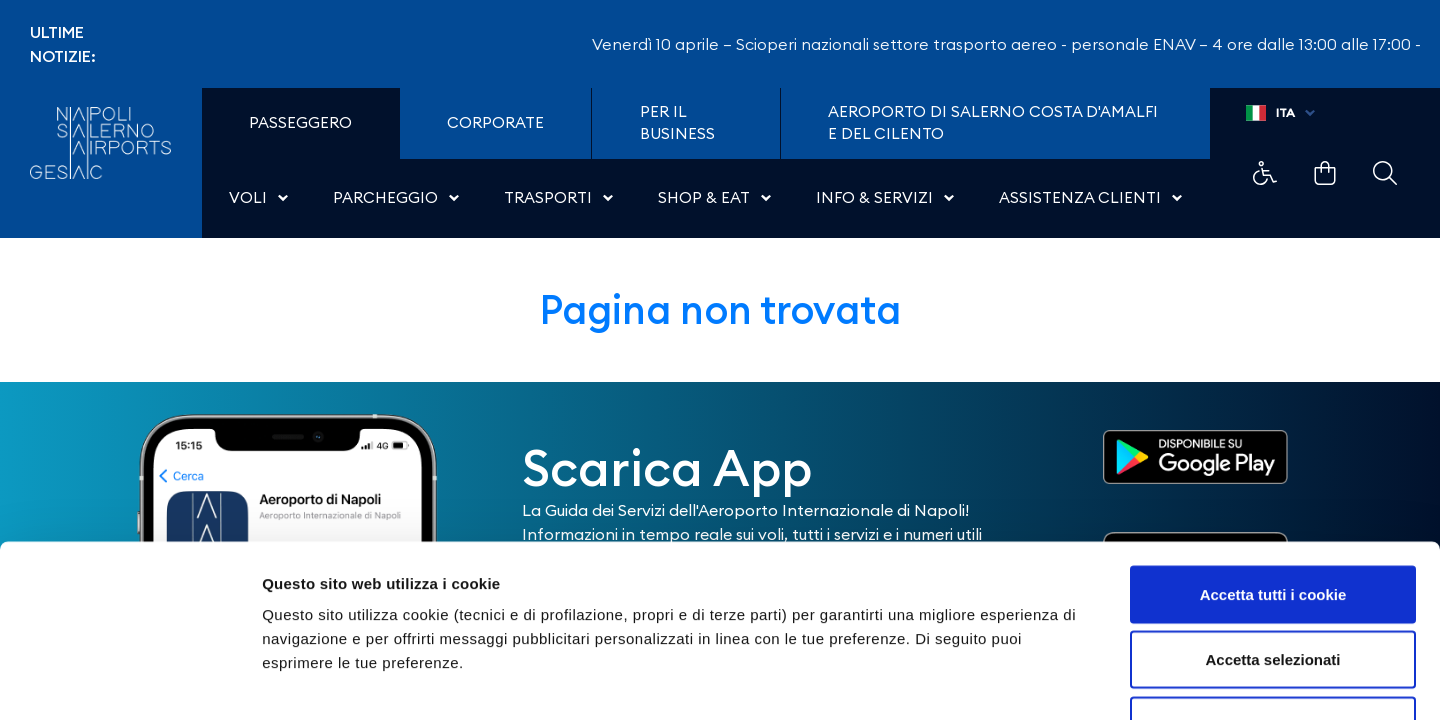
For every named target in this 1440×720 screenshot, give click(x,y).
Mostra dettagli (1052, 680)
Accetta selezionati (1272, 523)
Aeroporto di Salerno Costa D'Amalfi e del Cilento (993, 123)
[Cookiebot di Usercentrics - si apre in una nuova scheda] (129, 681)
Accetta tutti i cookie (1273, 457)
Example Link (1265, 173)
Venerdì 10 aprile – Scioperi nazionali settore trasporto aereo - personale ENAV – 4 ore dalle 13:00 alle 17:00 (1014, 44)
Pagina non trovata (720, 309)
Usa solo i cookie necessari (1273, 588)
